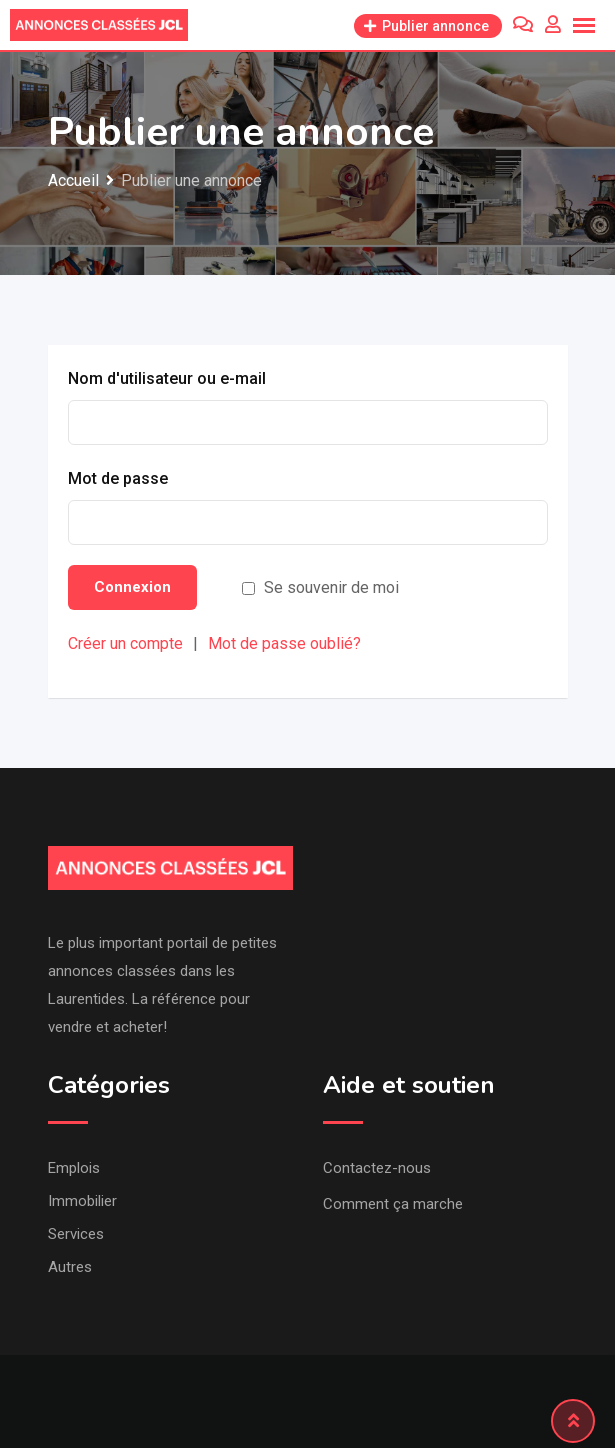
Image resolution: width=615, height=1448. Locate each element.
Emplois (74, 1168)
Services (76, 1234)
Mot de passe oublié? (284, 643)
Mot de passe (118, 478)
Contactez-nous (377, 1168)
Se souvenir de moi (331, 587)
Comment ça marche (393, 1204)
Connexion (132, 587)
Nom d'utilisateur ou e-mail (167, 378)
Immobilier (82, 1201)
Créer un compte (125, 643)
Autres (70, 1267)
